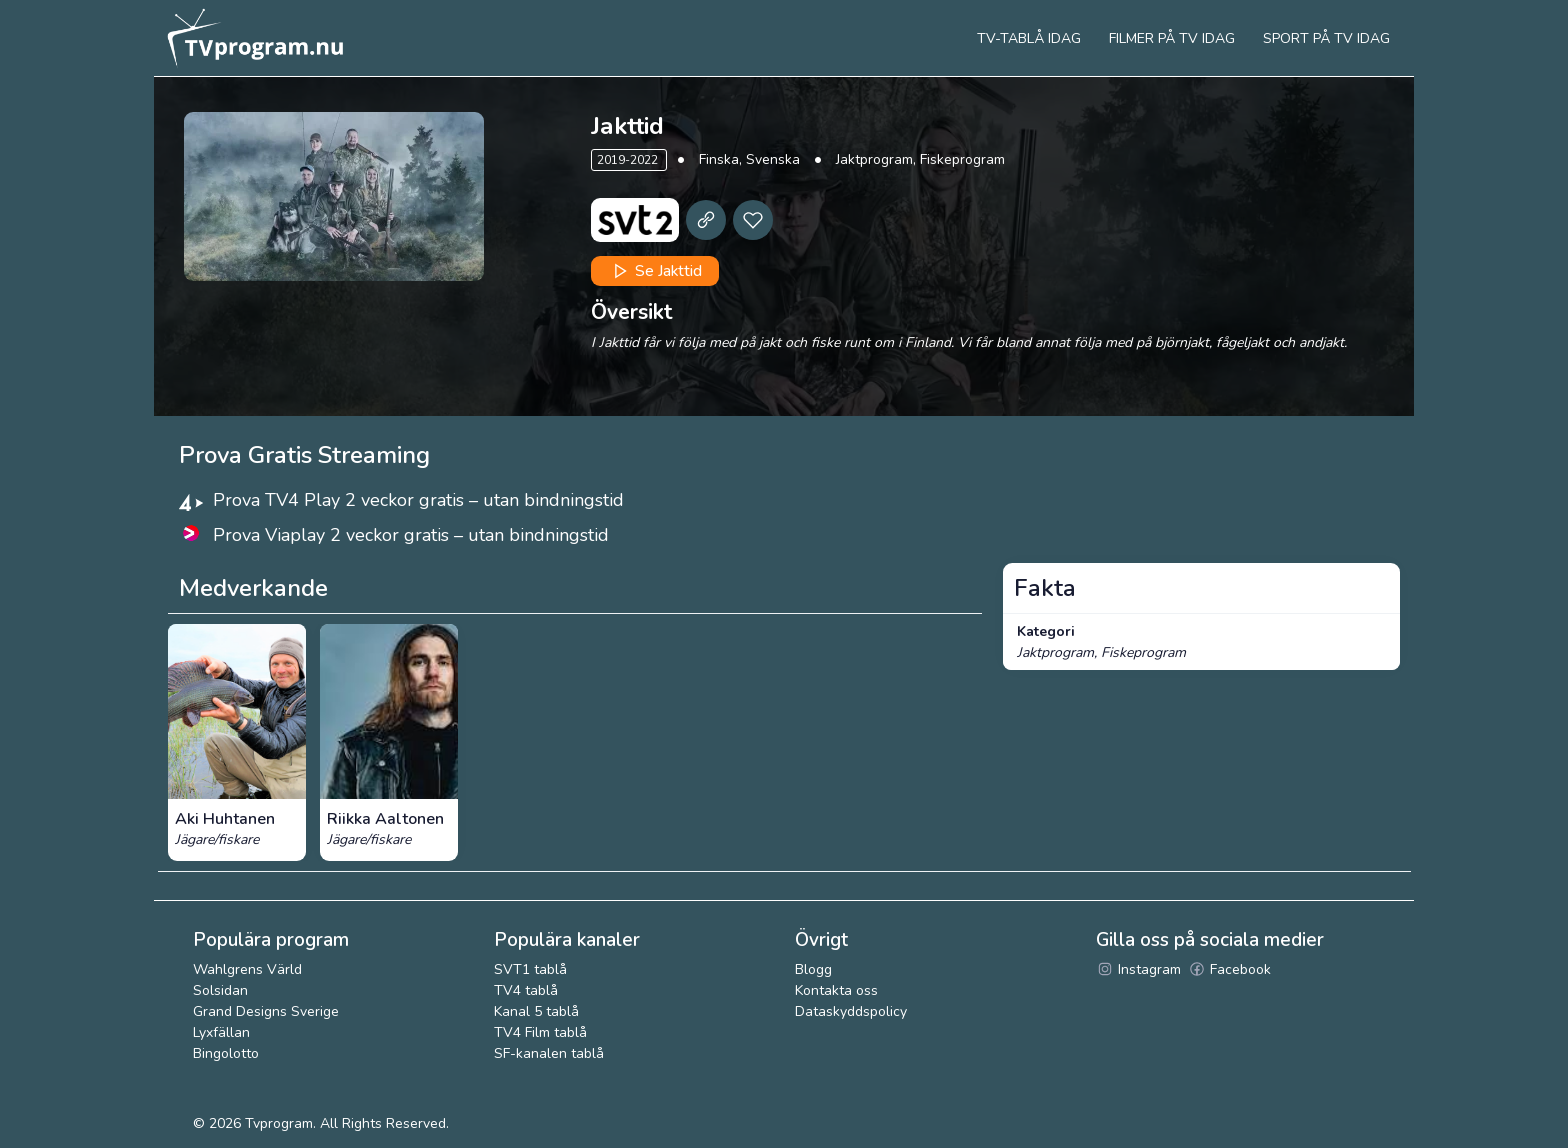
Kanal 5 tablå (536, 1011)
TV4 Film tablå (540, 1032)
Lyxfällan (221, 1032)
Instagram (1138, 969)
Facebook (1229, 969)
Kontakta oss (836, 990)
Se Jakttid (655, 271)
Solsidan (220, 990)
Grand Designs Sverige (266, 1011)
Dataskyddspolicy (851, 1011)
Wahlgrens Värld (247, 969)
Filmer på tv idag (1172, 38)
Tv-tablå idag (1029, 38)
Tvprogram (279, 1123)
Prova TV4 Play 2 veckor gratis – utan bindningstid (418, 500)
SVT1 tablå (530, 969)
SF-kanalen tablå (549, 1053)
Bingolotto (226, 1053)
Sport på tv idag (1326, 38)
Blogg (813, 969)
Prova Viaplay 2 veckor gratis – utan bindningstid (411, 535)
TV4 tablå (526, 990)
